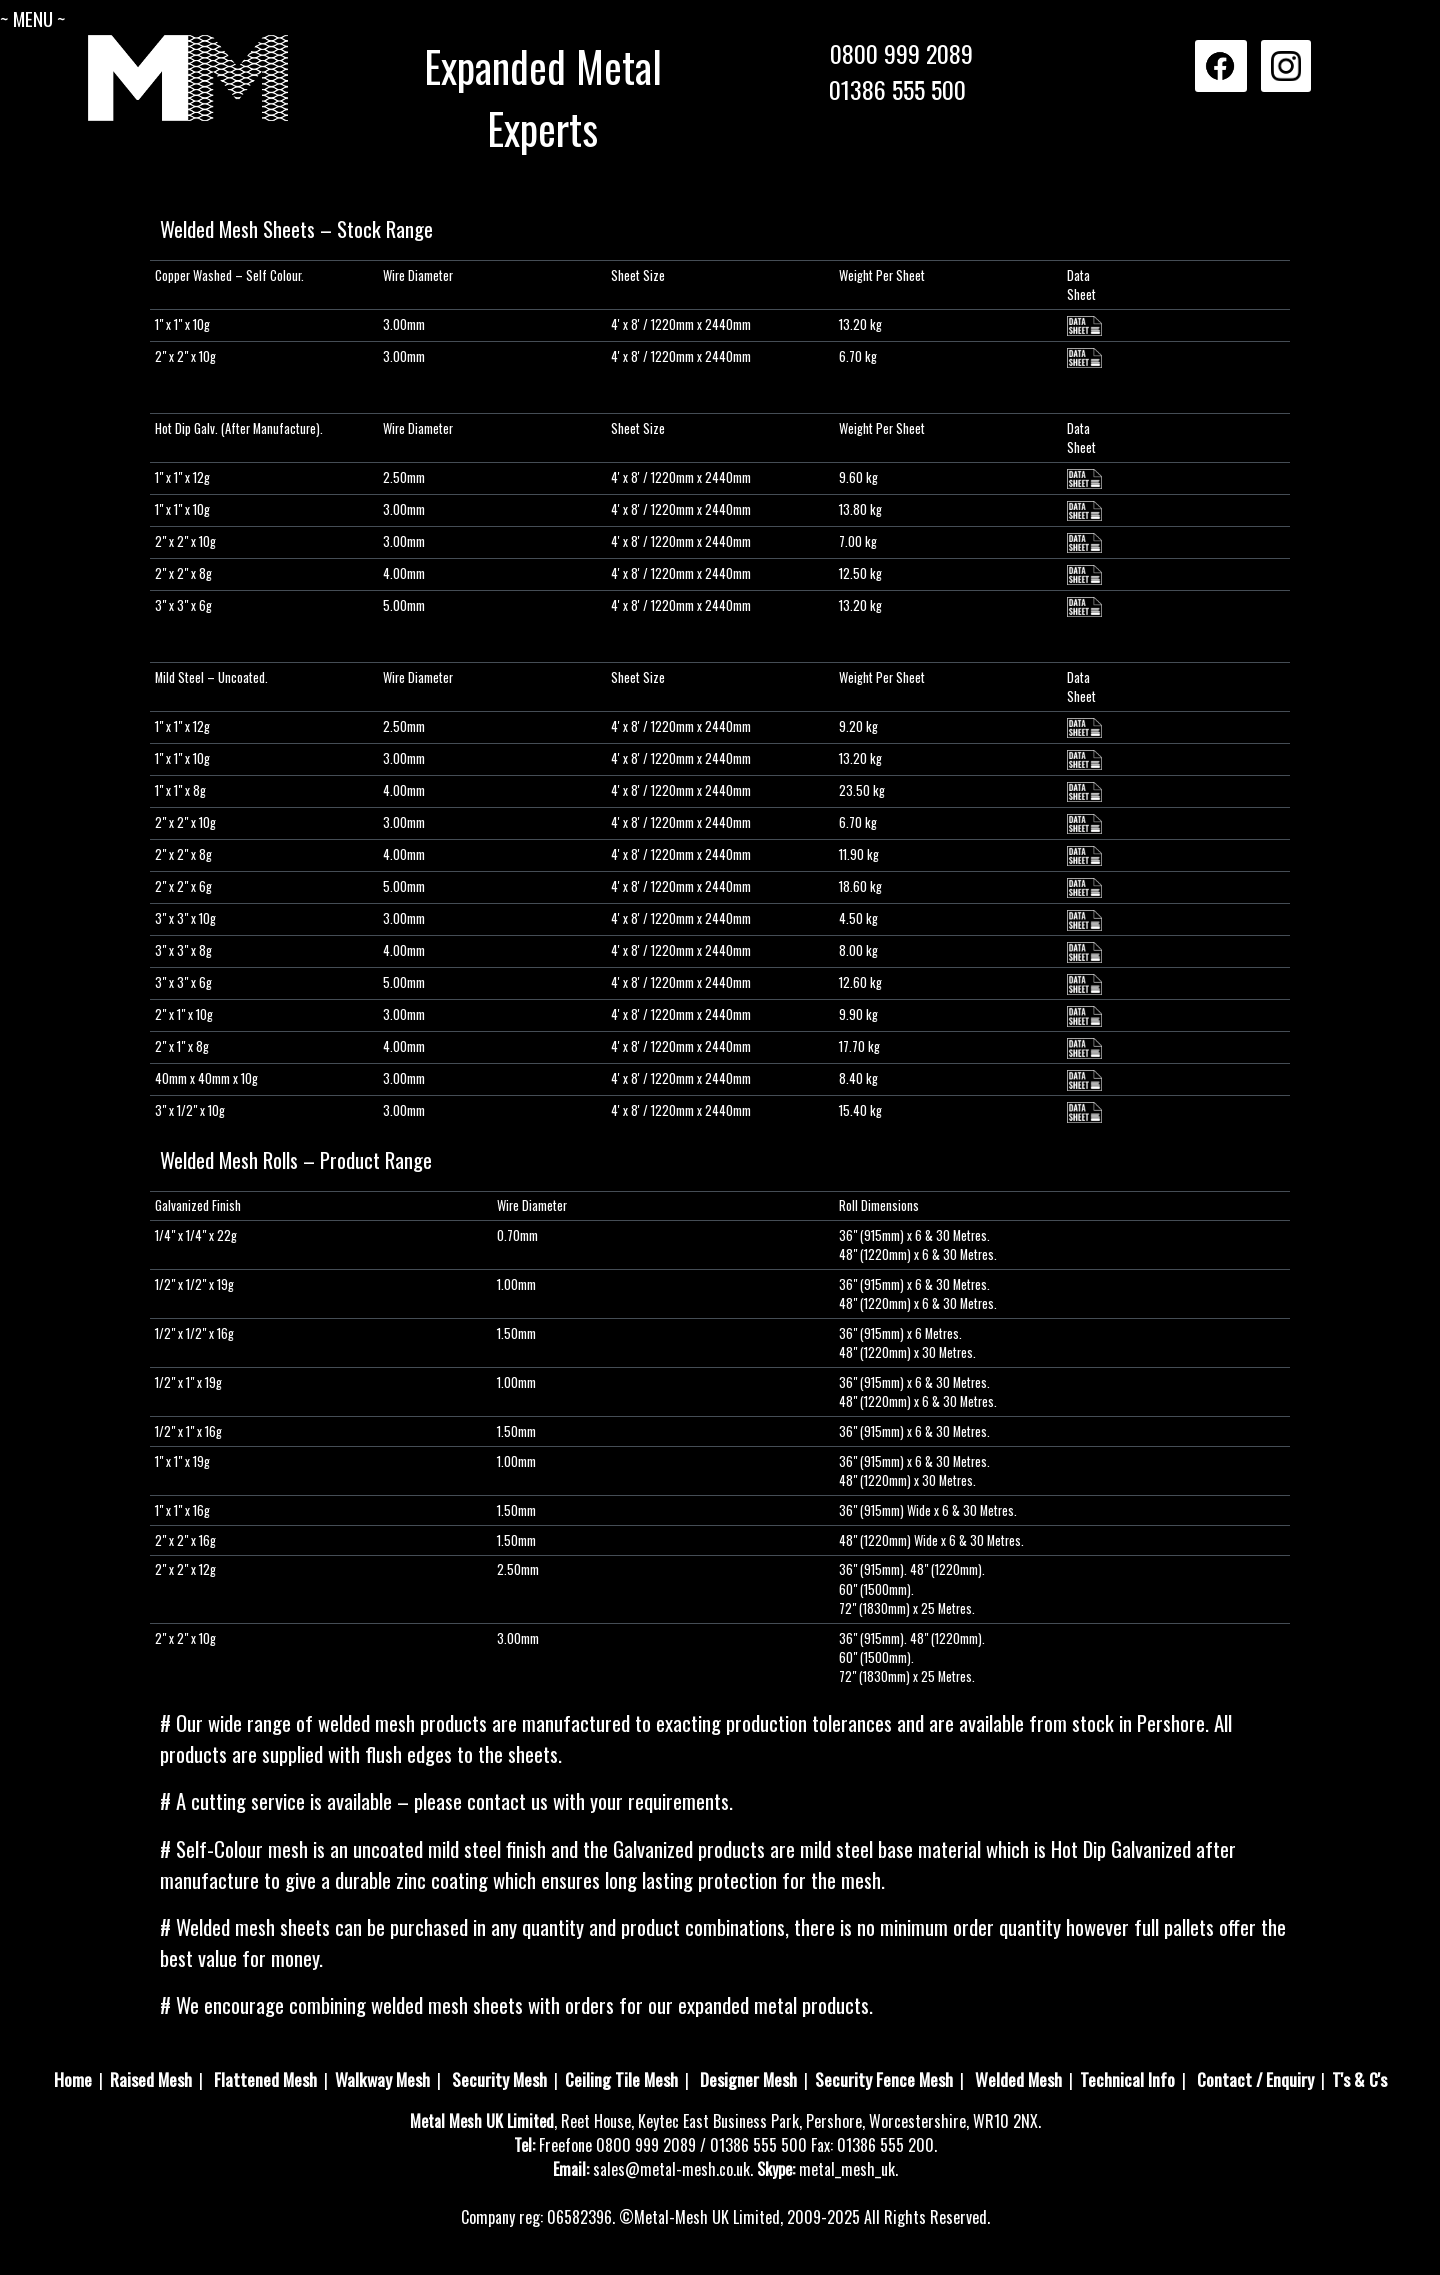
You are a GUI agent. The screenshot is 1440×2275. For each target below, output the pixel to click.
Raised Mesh (151, 2079)
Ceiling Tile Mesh (621, 2079)
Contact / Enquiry (1255, 2079)
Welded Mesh (1018, 2079)
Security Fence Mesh (884, 2079)
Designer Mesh (748, 2079)
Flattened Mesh (265, 2079)
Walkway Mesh (382, 2079)
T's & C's (1359, 2079)
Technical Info (1127, 2079)
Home (73, 2079)
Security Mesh (499, 2079)
